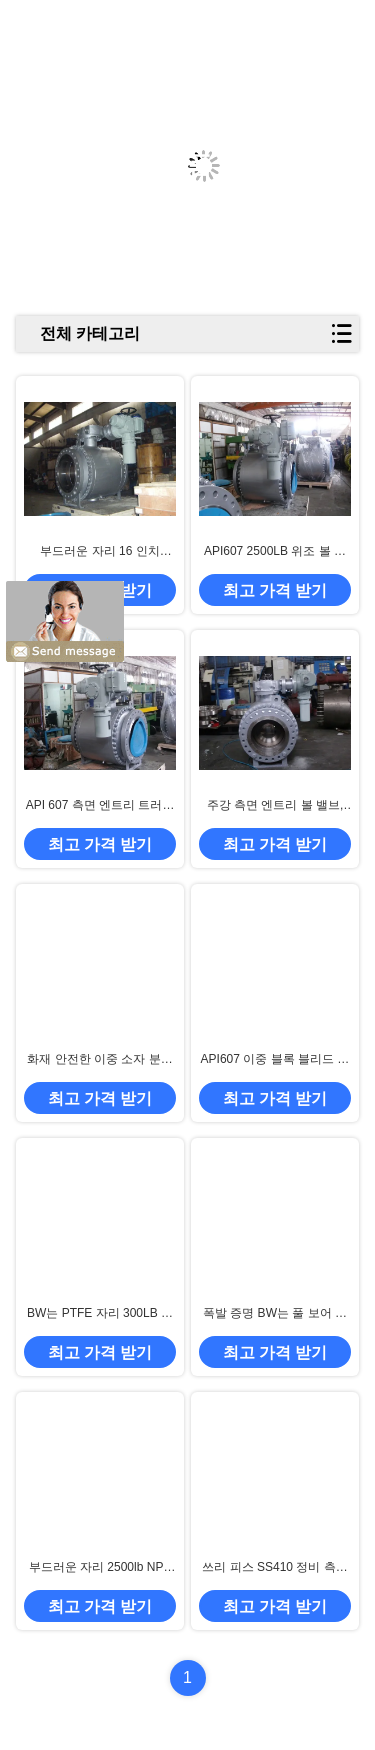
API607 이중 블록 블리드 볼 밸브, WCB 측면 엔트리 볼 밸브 (275, 1060)
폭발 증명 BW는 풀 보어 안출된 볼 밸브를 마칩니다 (275, 1314)
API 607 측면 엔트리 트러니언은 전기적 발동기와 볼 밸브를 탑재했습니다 (100, 806)
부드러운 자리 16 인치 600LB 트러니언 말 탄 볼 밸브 (99, 552)
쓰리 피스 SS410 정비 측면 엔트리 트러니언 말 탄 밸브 (274, 1568)
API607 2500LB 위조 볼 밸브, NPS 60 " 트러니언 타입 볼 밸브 (275, 552)
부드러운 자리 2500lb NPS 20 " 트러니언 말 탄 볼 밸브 (100, 1568)
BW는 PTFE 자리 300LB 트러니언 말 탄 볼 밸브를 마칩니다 (100, 1314)
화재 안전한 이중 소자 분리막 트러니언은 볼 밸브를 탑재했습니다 (99, 1060)
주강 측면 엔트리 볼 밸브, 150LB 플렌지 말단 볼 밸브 (275, 806)
